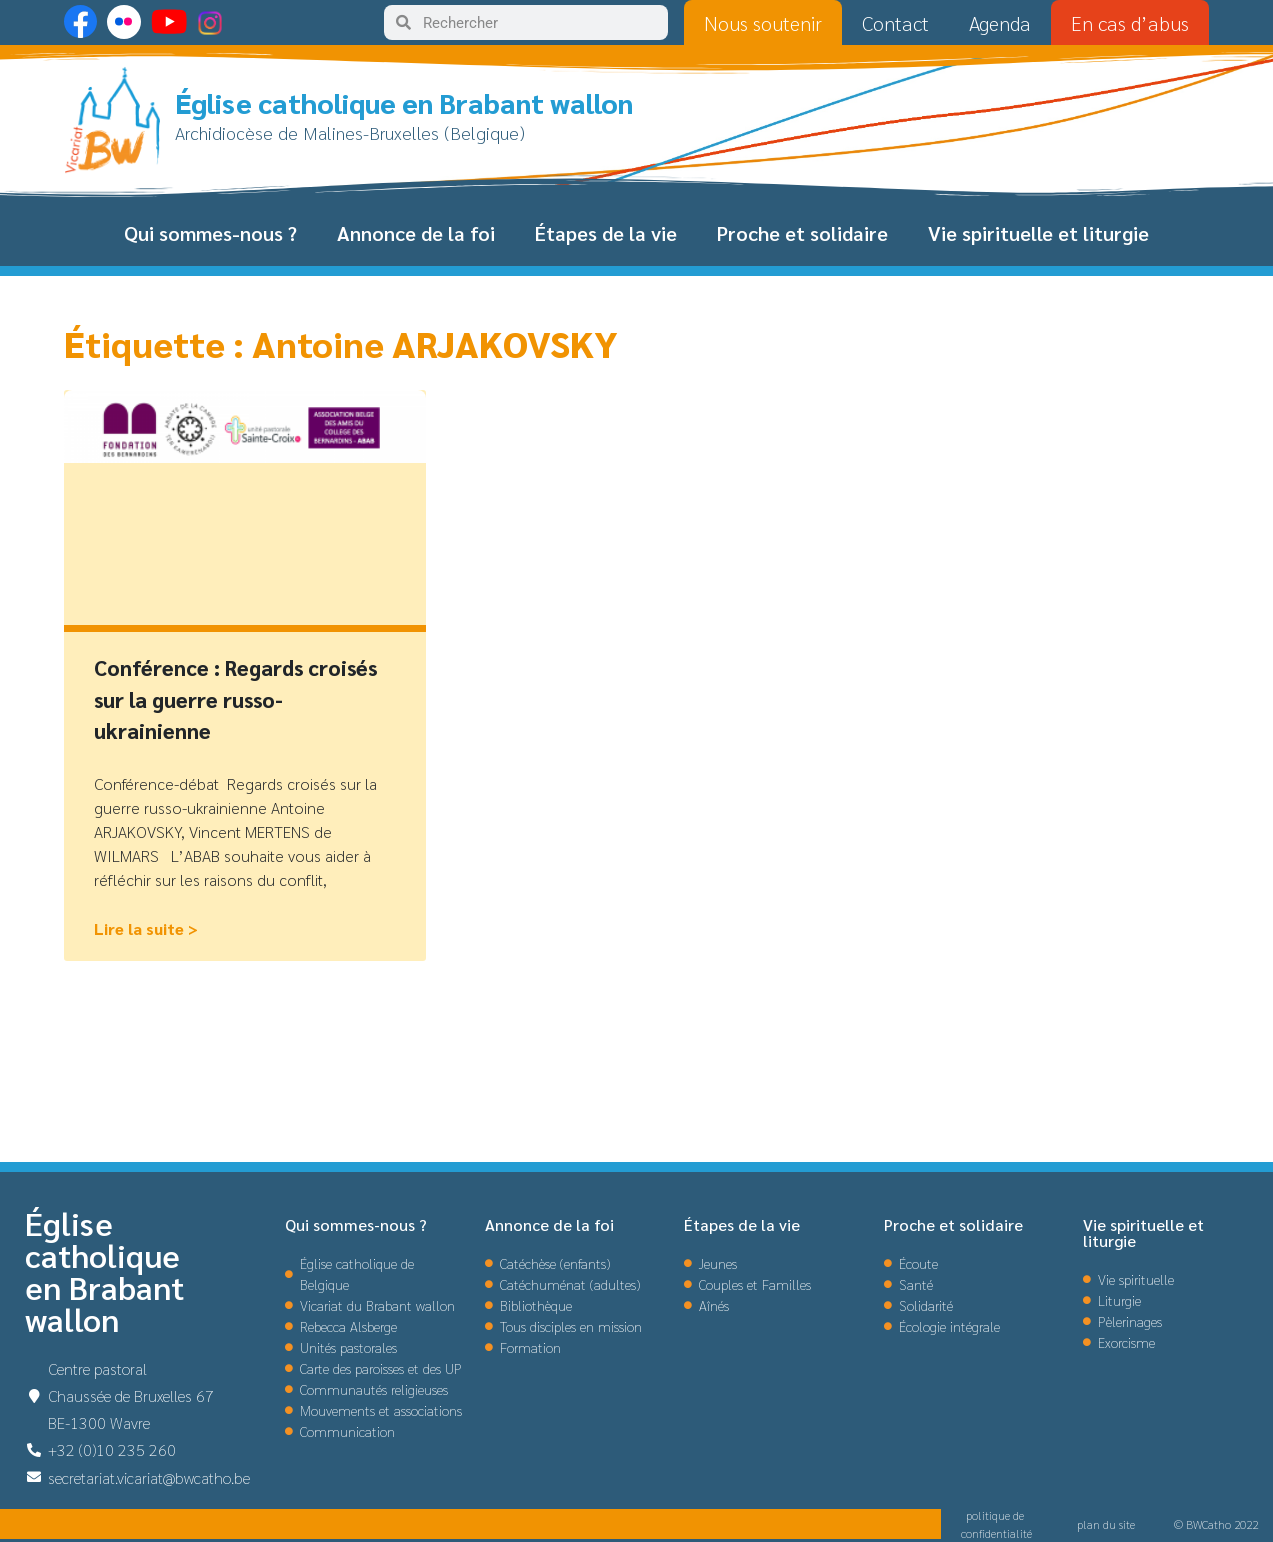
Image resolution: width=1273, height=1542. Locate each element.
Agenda (1000, 23)
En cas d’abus (1130, 23)
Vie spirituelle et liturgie (1038, 233)
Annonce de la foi (416, 233)
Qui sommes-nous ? (210, 233)
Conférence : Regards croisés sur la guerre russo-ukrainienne (235, 699)
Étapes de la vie (606, 233)
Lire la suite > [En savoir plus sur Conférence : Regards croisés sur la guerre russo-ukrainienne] (146, 928)
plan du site (1106, 1524)
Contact (895, 23)
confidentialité (996, 1533)
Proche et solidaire (802, 233)
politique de (996, 1515)
